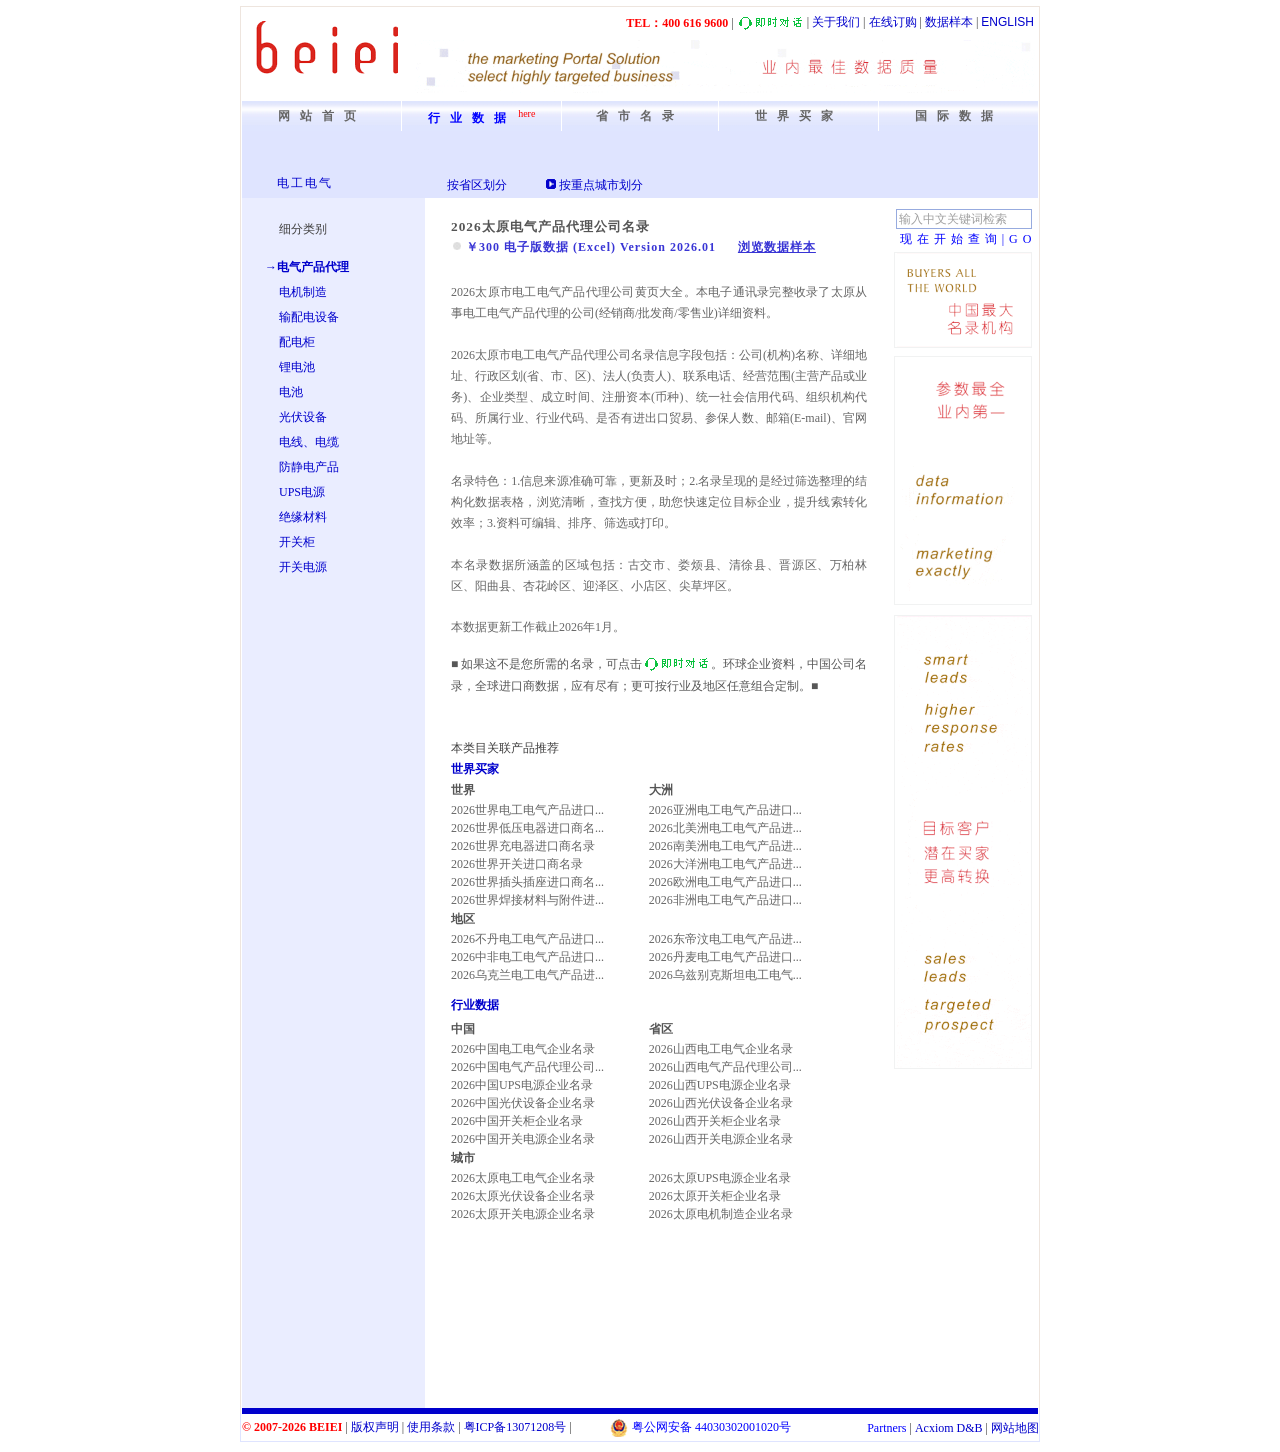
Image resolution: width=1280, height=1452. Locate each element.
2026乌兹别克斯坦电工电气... (725, 975)
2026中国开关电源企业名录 (523, 1139)
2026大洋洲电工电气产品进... (725, 864)
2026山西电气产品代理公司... (725, 1067)
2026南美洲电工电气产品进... (725, 846)
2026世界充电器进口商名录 (523, 846)
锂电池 (297, 367)
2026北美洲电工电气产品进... (725, 828)
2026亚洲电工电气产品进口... (725, 810)
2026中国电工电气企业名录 (523, 1049)
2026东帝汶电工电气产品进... (725, 939)
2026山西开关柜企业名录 (715, 1121)
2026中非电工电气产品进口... (527, 957)
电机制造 (303, 292)
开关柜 (297, 542)
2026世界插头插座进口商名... (527, 882)
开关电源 (303, 567)
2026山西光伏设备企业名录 (721, 1103)
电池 (291, 392)
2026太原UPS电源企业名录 (720, 1178)
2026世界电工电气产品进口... (527, 810)
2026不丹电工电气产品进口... (527, 939)
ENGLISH (1007, 22)
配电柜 (297, 342)
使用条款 (431, 1427)
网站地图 (1015, 1428)
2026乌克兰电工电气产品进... (527, 975)
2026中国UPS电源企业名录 (522, 1085)
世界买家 (475, 769)
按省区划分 (477, 185)
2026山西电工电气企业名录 (721, 1049)
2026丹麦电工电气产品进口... (725, 957)
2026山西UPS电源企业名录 (720, 1085)
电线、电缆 (309, 442)
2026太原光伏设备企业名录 (523, 1196)
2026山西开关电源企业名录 (721, 1139)
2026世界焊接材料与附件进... (527, 900)
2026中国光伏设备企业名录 (523, 1103)
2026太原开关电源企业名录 (523, 1214)
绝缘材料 (303, 517)
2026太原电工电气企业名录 (523, 1178)
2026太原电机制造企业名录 (721, 1214)
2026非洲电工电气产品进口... (725, 900)
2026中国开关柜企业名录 (517, 1121)
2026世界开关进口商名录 (517, 864)
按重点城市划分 (601, 185)
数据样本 (949, 22)
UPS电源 (302, 492)
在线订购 (893, 22)
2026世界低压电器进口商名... (527, 828)
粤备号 (515, 1427)
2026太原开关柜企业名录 (715, 1196)
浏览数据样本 (777, 247)
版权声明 (375, 1427)
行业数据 (475, 1005)
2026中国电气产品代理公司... (527, 1067)
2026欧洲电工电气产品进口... (725, 882)
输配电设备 (309, 317)
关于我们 (836, 22)
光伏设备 (303, 417)
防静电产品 (309, 467)
